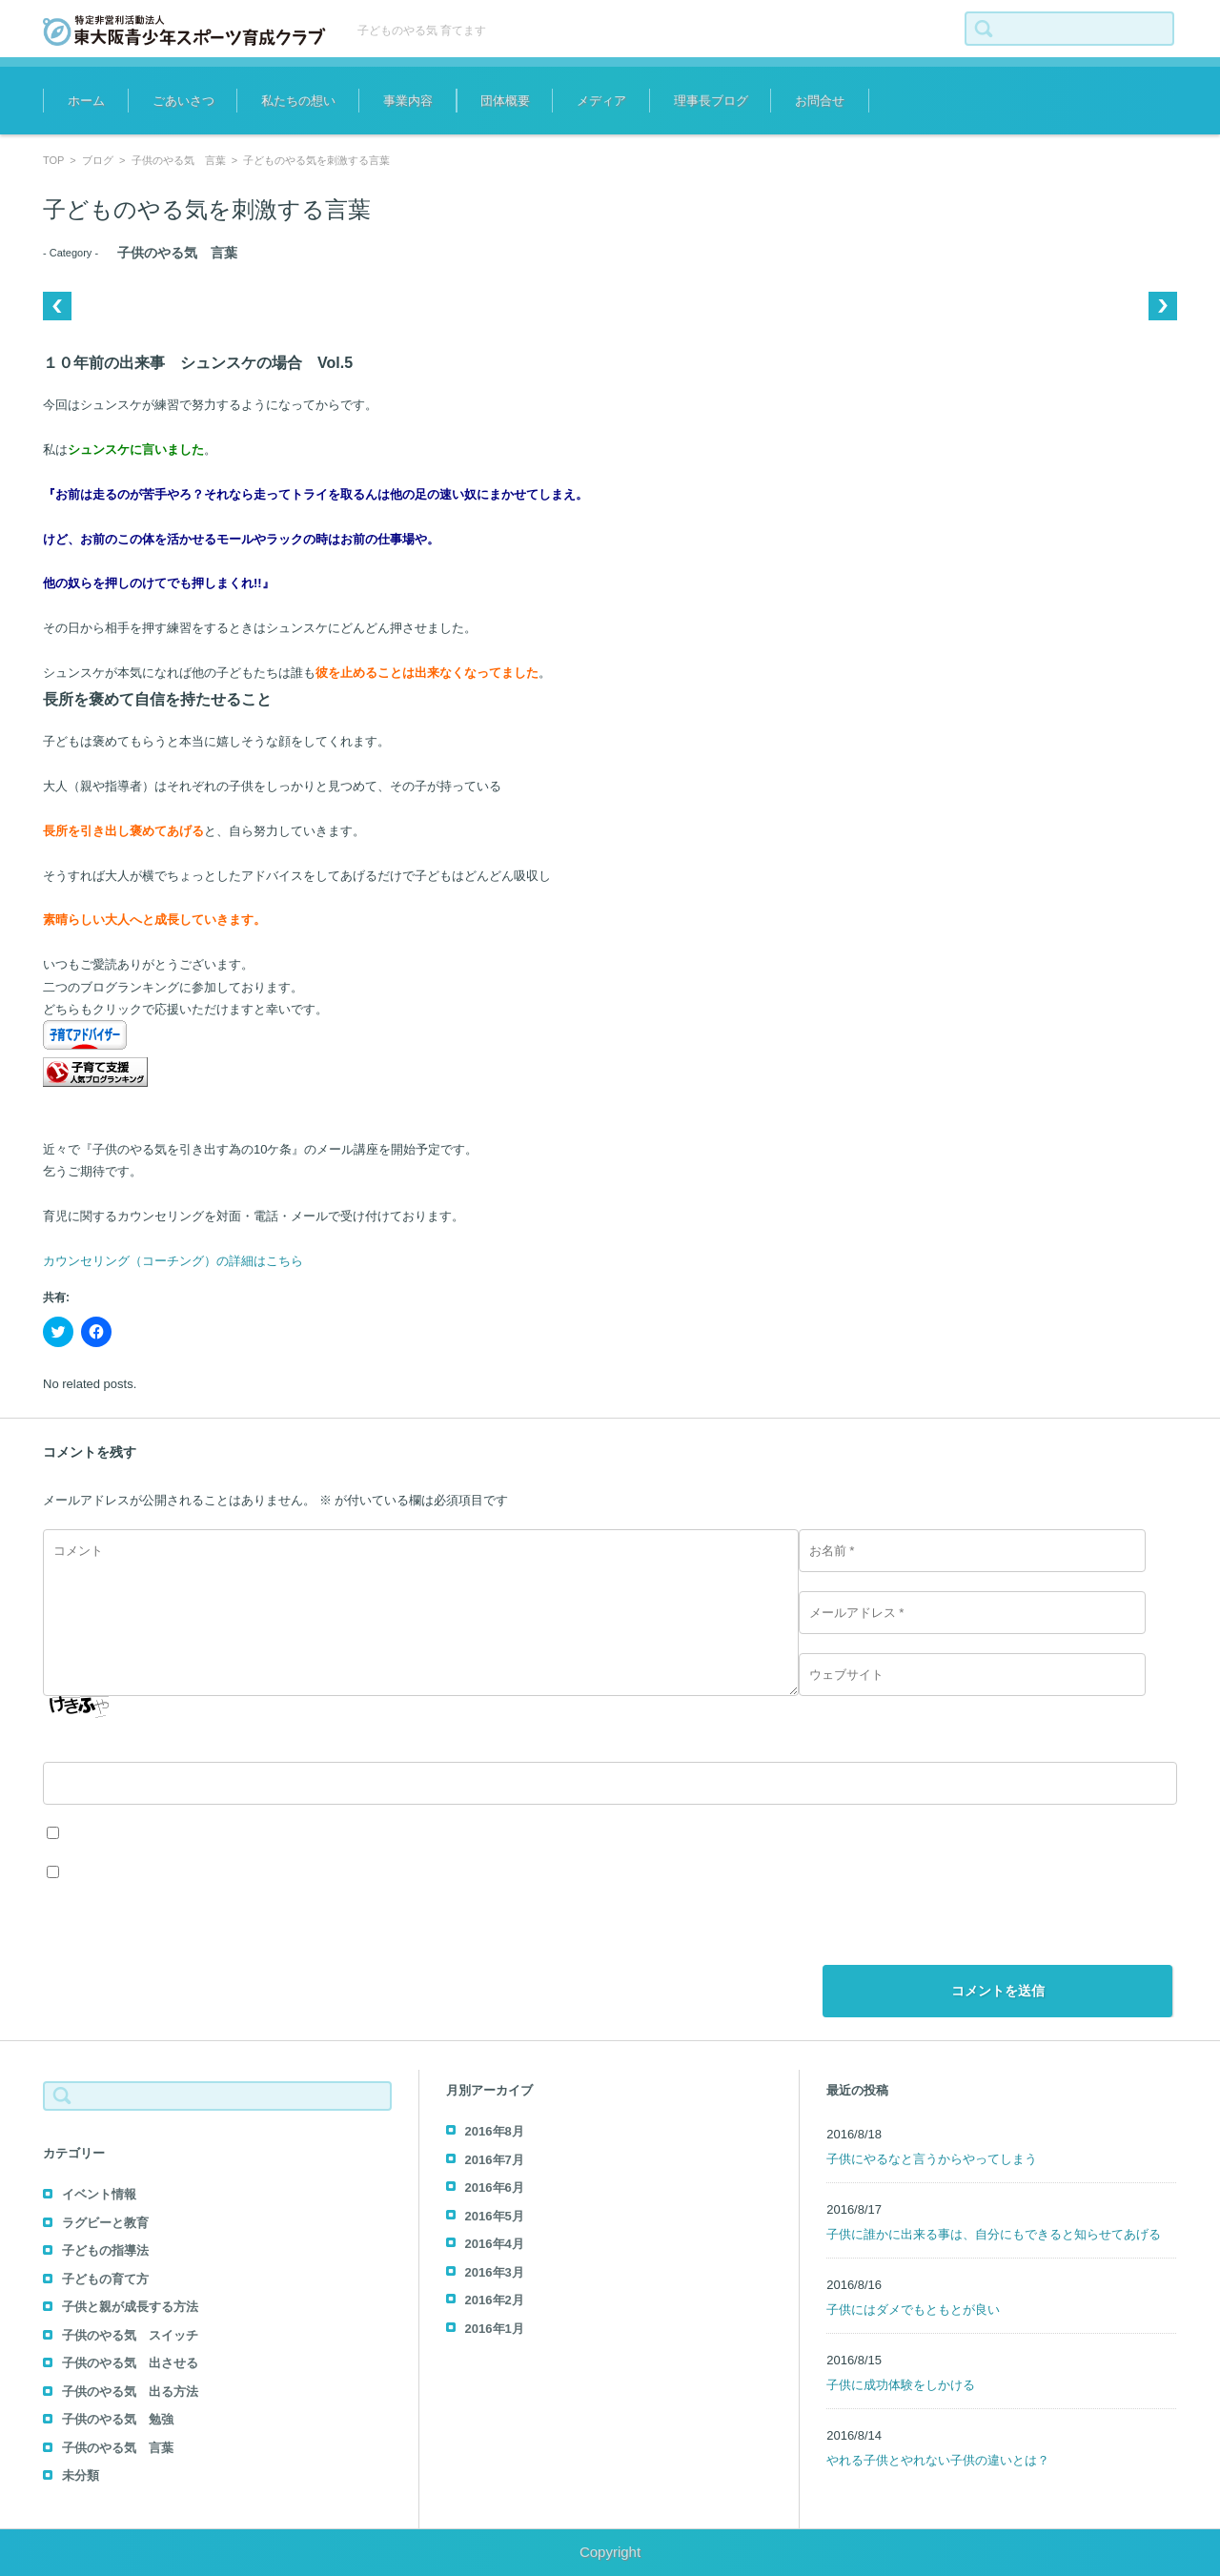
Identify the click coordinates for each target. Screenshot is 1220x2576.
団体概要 (505, 100)
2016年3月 (494, 2272)
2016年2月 (494, 2300)
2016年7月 (494, 2160)
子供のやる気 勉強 (117, 2419)
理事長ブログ (711, 100)
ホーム (86, 100)
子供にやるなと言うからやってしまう (931, 2159)
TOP (53, 160)
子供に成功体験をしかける (900, 2385)
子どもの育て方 (105, 2279)
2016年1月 (494, 2328)
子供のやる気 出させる (130, 2363)
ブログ (97, 160)
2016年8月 (494, 2131)
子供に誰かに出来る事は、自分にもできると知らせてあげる (993, 2234)
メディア (601, 100)
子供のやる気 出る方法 (130, 2391)
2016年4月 (494, 2244)
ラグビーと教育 (105, 2223)
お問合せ (819, 100)
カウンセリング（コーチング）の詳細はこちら (173, 1261)
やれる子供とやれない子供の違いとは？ (937, 2460)
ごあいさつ (183, 100)
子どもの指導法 (105, 2250)
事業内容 (408, 100)
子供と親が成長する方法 (130, 2307)
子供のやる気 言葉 (179, 160)
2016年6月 (494, 2187)
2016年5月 (494, 2216)
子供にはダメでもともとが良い (913, 2309)
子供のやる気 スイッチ (130, 2335)
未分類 (80, 2475)
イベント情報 (99, 2194)
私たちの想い (298, 100)
